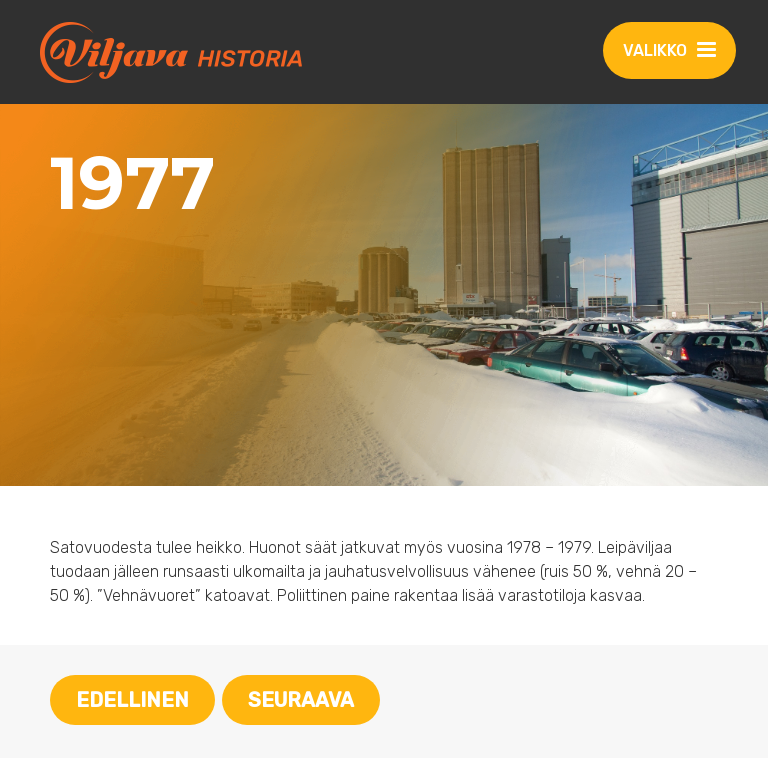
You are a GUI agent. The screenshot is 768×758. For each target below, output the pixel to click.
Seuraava (301, 700)
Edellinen (132, 700)
